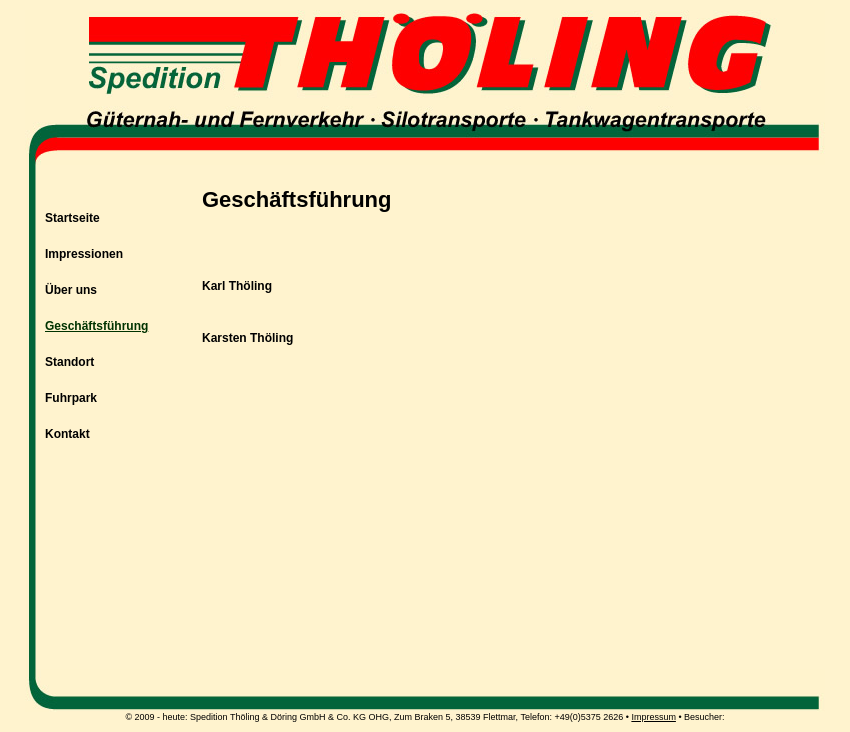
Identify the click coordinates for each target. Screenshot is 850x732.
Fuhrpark (71, 398)
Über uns (71, 290)
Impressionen (84, 254)
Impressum (653, 717)
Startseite (72, 218)
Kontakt (67, 434)
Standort (69, 362)
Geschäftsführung (96, 326)
